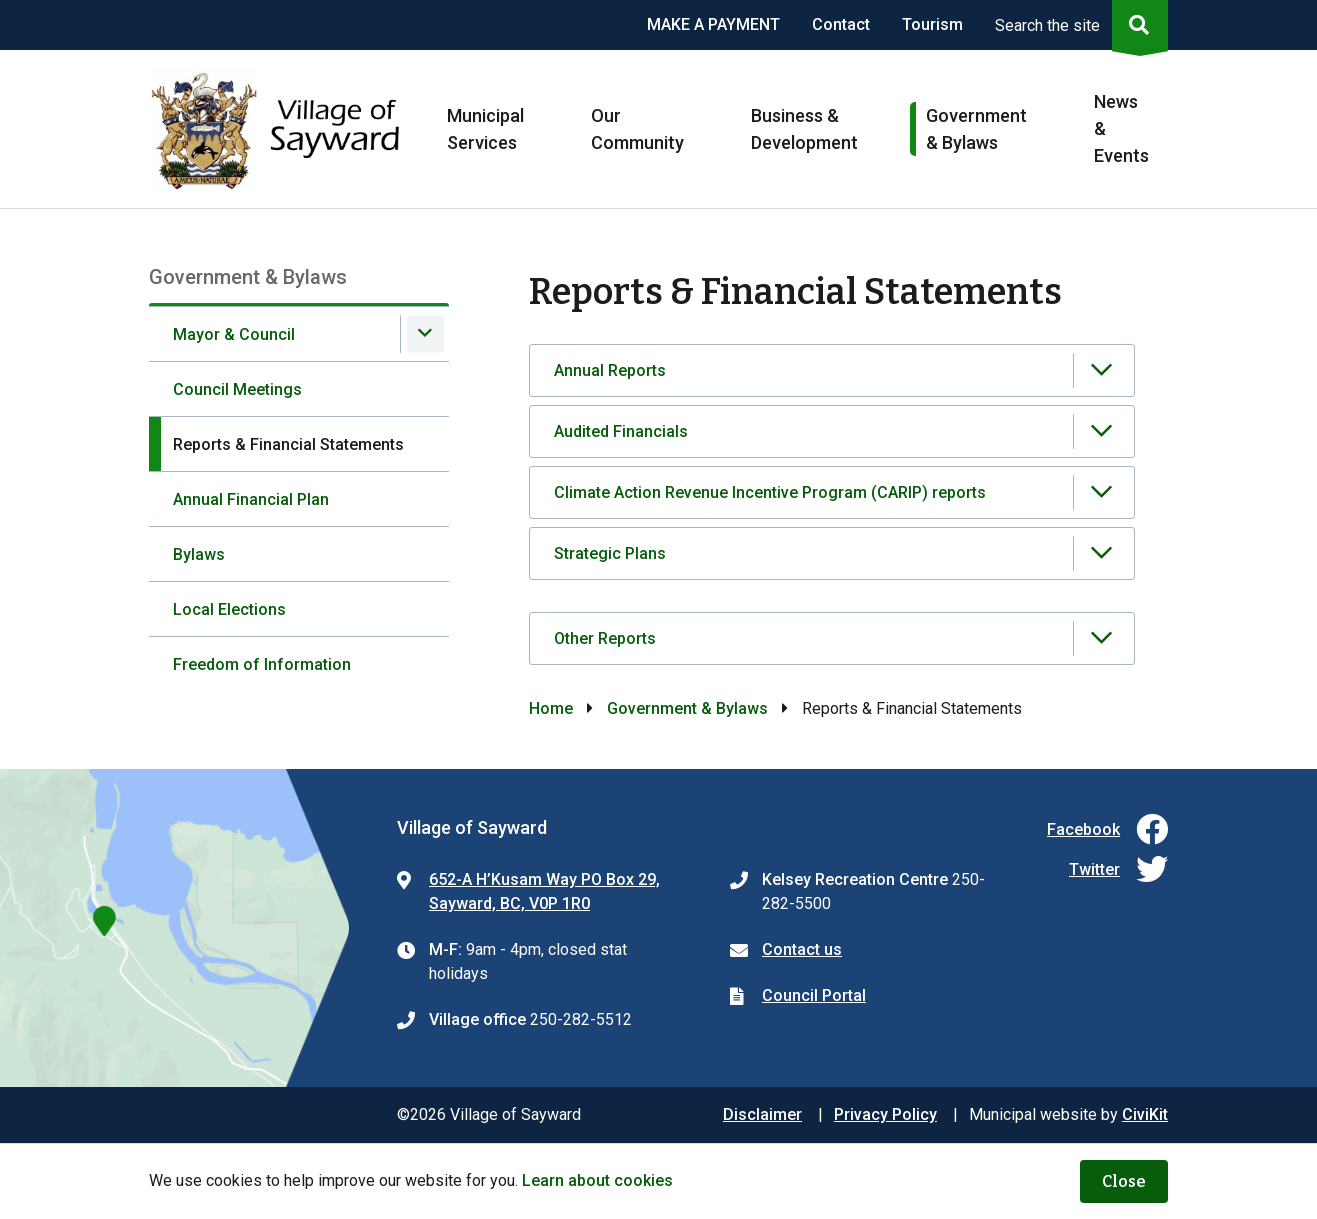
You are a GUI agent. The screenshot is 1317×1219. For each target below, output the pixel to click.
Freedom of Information (262, 664)
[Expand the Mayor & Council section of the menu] (425, 333)
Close (1124, 1181)
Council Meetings (237, 389)
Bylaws (199, 554)
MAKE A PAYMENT (713, 24)
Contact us (802, 949)
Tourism (932, 24)
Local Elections (229, 609)
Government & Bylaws (687, 708)
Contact (841, 24)
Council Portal (814, 995)
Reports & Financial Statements (288, 444)
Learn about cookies (597, 1180)
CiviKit (1145, 1114)
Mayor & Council (234, 334)
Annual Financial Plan (251, 499)
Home (551, 708)
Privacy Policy (885, 1114)
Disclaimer (762, 1114)
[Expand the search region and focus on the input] (1077, 25)
